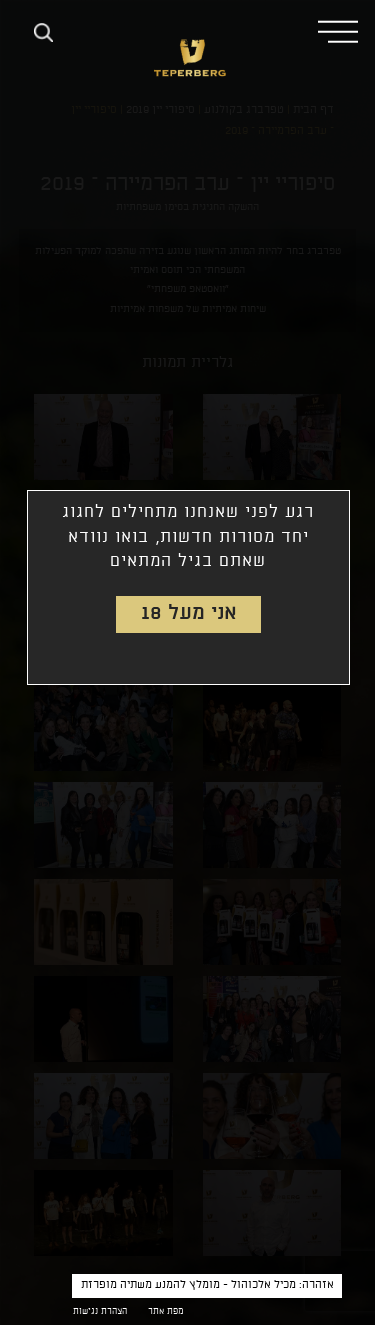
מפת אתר (165, 1311)
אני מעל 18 (189, 613)
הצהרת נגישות (100, 1311)
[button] (338, 30)
